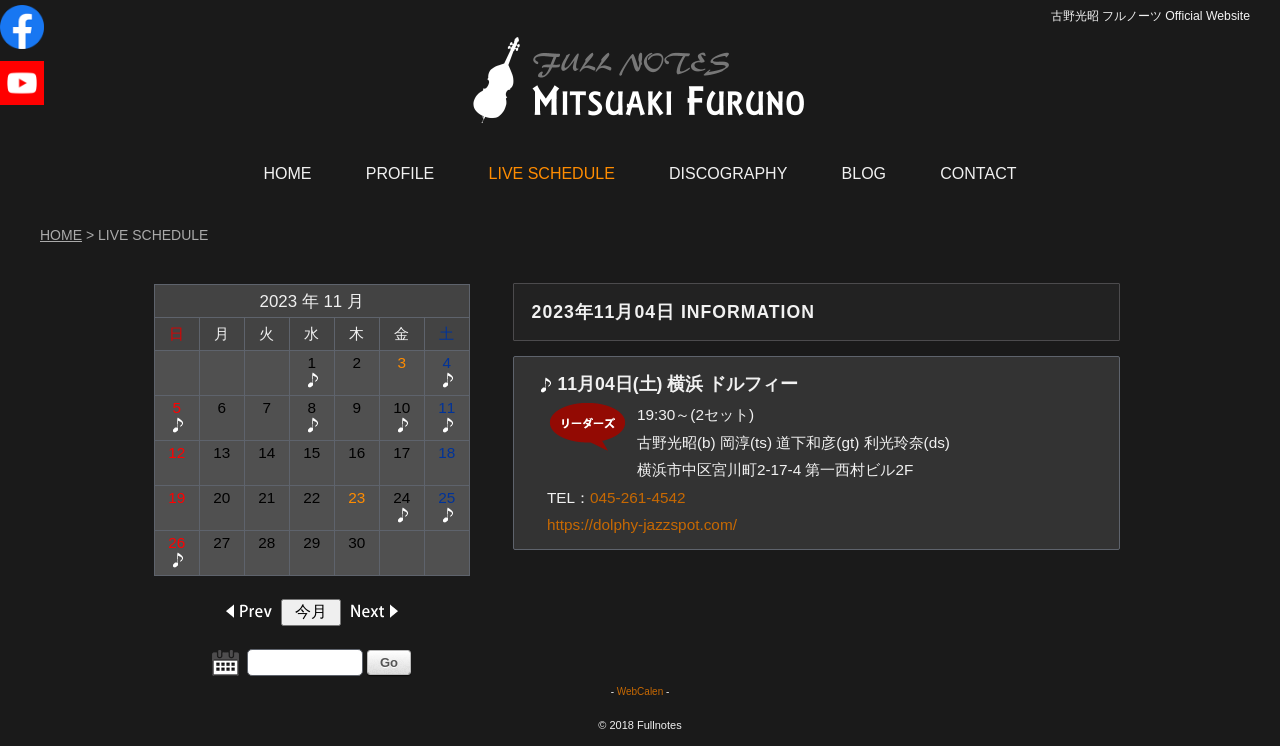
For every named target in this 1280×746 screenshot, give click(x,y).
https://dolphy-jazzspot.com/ (642, 524)
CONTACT (978, 173)
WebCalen (640, 691)
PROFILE (400, 173)
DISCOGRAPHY (728, 173)
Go (389, 662)
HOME (288, 173)
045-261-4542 (637, 497)
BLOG (864, 173)
